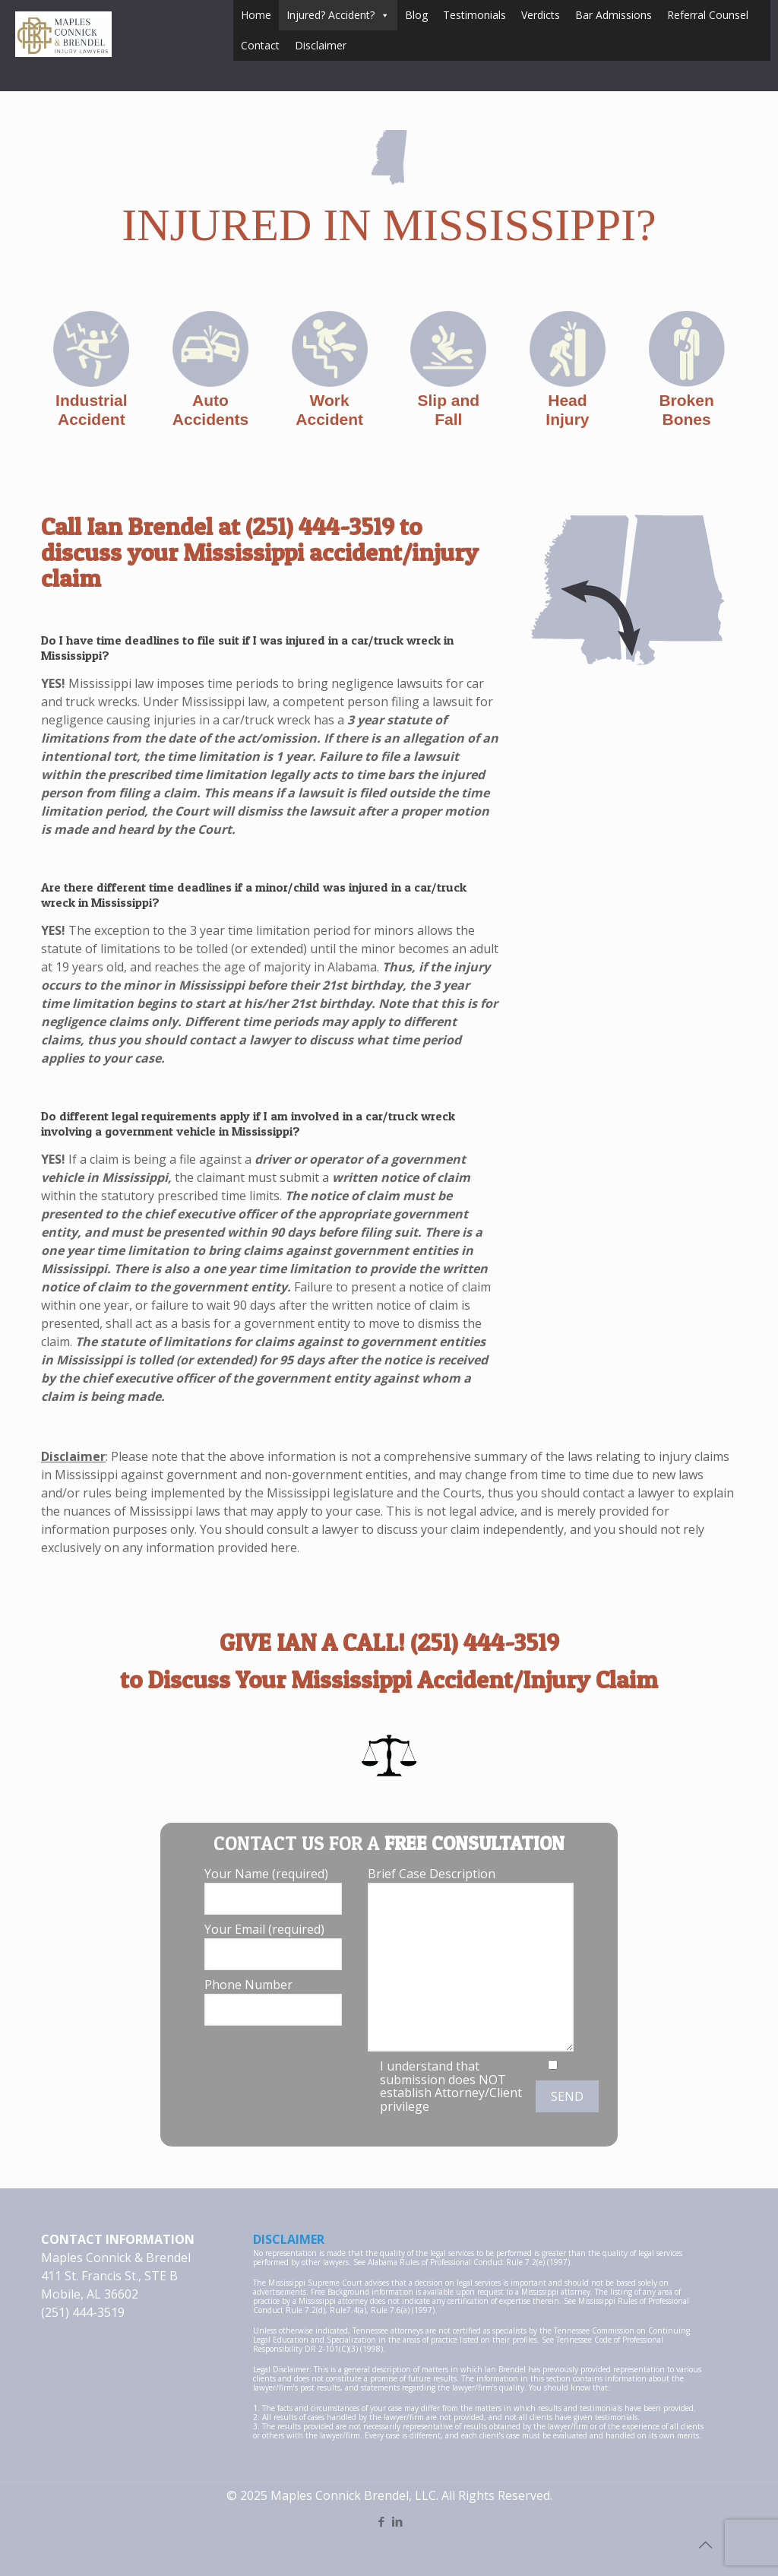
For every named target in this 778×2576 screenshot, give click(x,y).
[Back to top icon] (705, 2545)
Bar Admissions (613, 15)
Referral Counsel (707, 15)
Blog (416, 15)
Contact (260, 45)
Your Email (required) (273, 1945)
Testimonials (474, 15)
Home (256, 15)
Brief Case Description (471, 1958)
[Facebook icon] (381, 2521)
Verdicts (540, 15)
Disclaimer (320, 45)
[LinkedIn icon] (397, 2521)
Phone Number (273, 2001)
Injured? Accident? (338, 15)
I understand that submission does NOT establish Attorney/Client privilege (451, 2086)
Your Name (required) (273, 1890)
